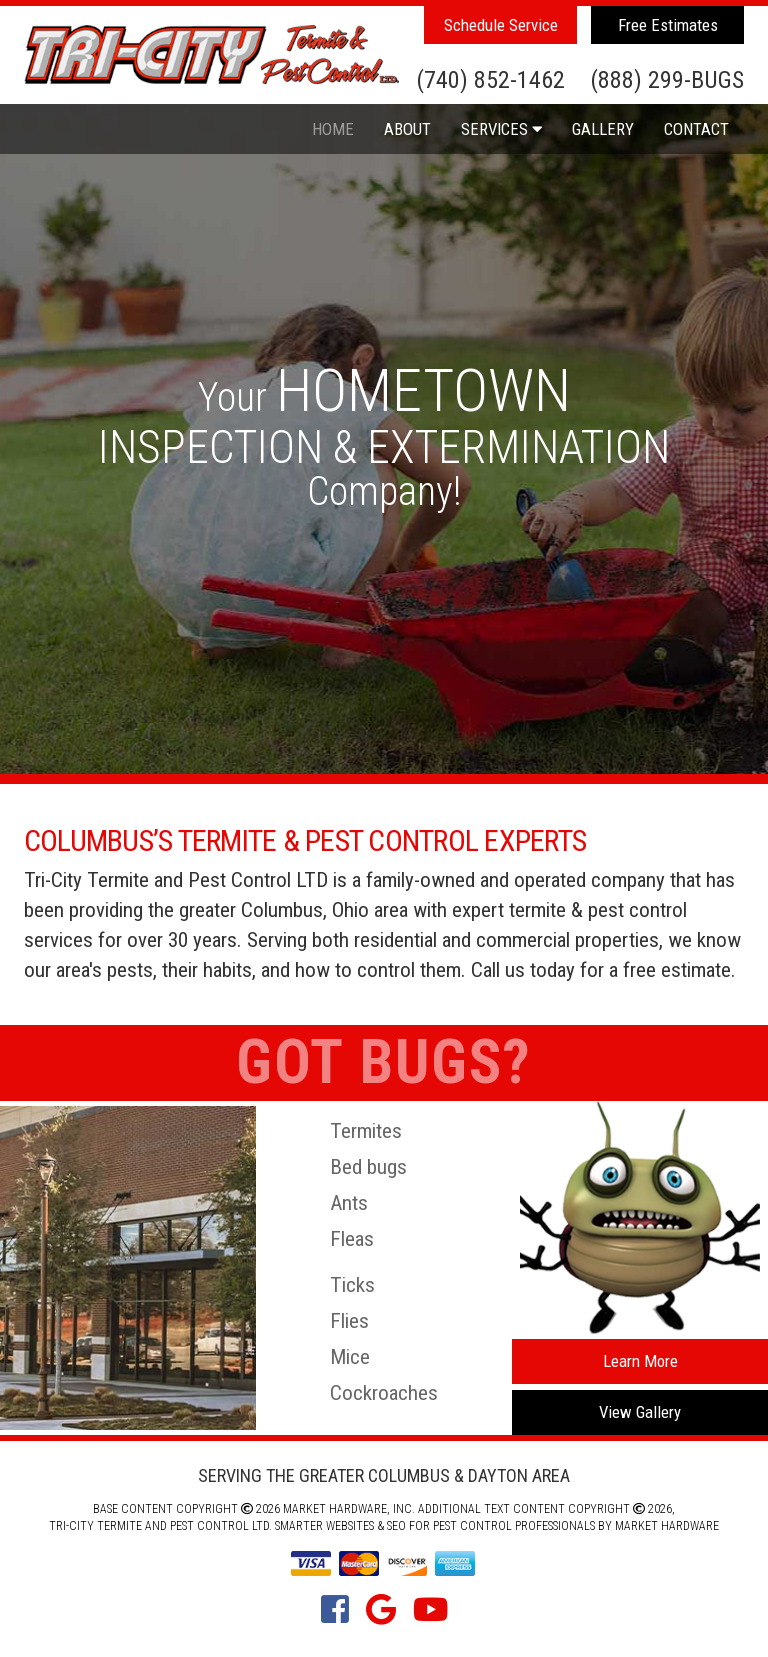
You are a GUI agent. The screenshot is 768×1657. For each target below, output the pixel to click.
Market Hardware (667, 1526)
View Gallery (640, 1412)
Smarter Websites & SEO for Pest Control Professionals (435, 1526)
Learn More (640, 1361)
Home (333, 129)
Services (501, 129)
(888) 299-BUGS (667, 81)
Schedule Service (501, 25)
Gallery (603, 129)
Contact (696, 129)
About (407, 129)
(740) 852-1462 (490, 81)
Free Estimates (668, 25)
